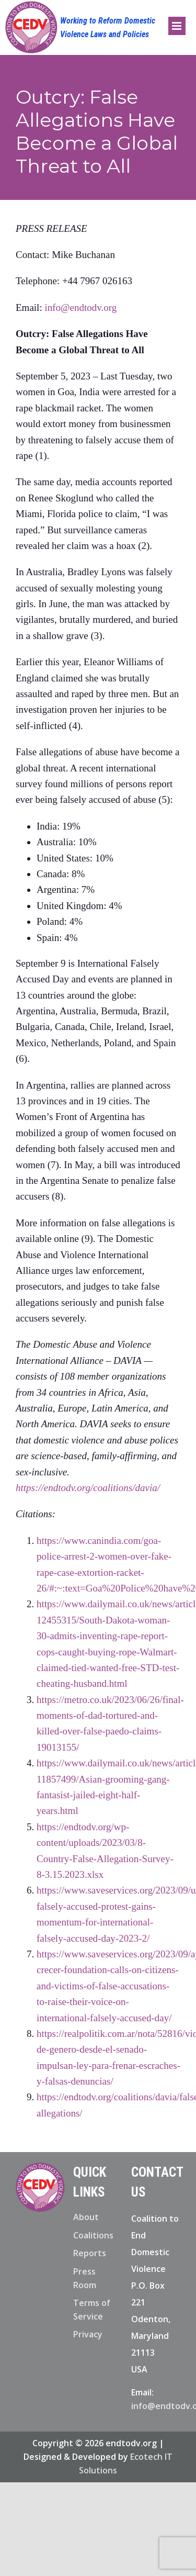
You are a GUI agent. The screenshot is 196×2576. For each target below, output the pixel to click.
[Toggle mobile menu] (177, 26)
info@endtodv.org (80, 307)
